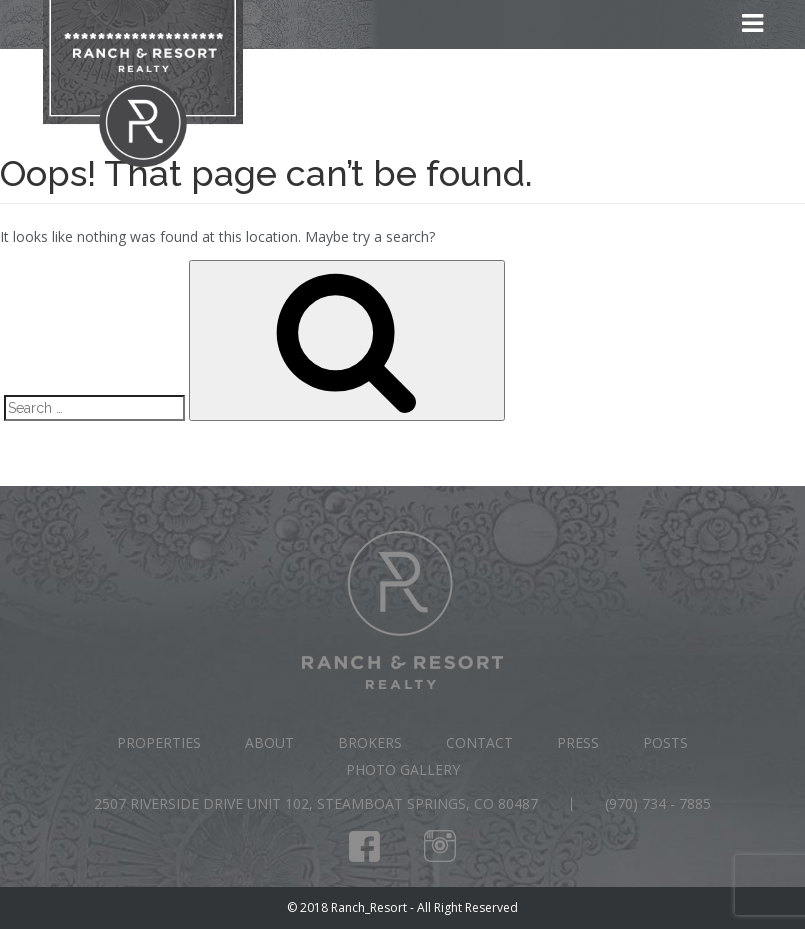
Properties (159, 742)
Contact (479, 742)
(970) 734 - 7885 (658, 803)
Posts (665, 742)
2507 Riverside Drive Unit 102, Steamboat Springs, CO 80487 (316, 803)
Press (578, 742)
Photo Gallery (403, 769)
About (269, 742)
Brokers (370, 742)
